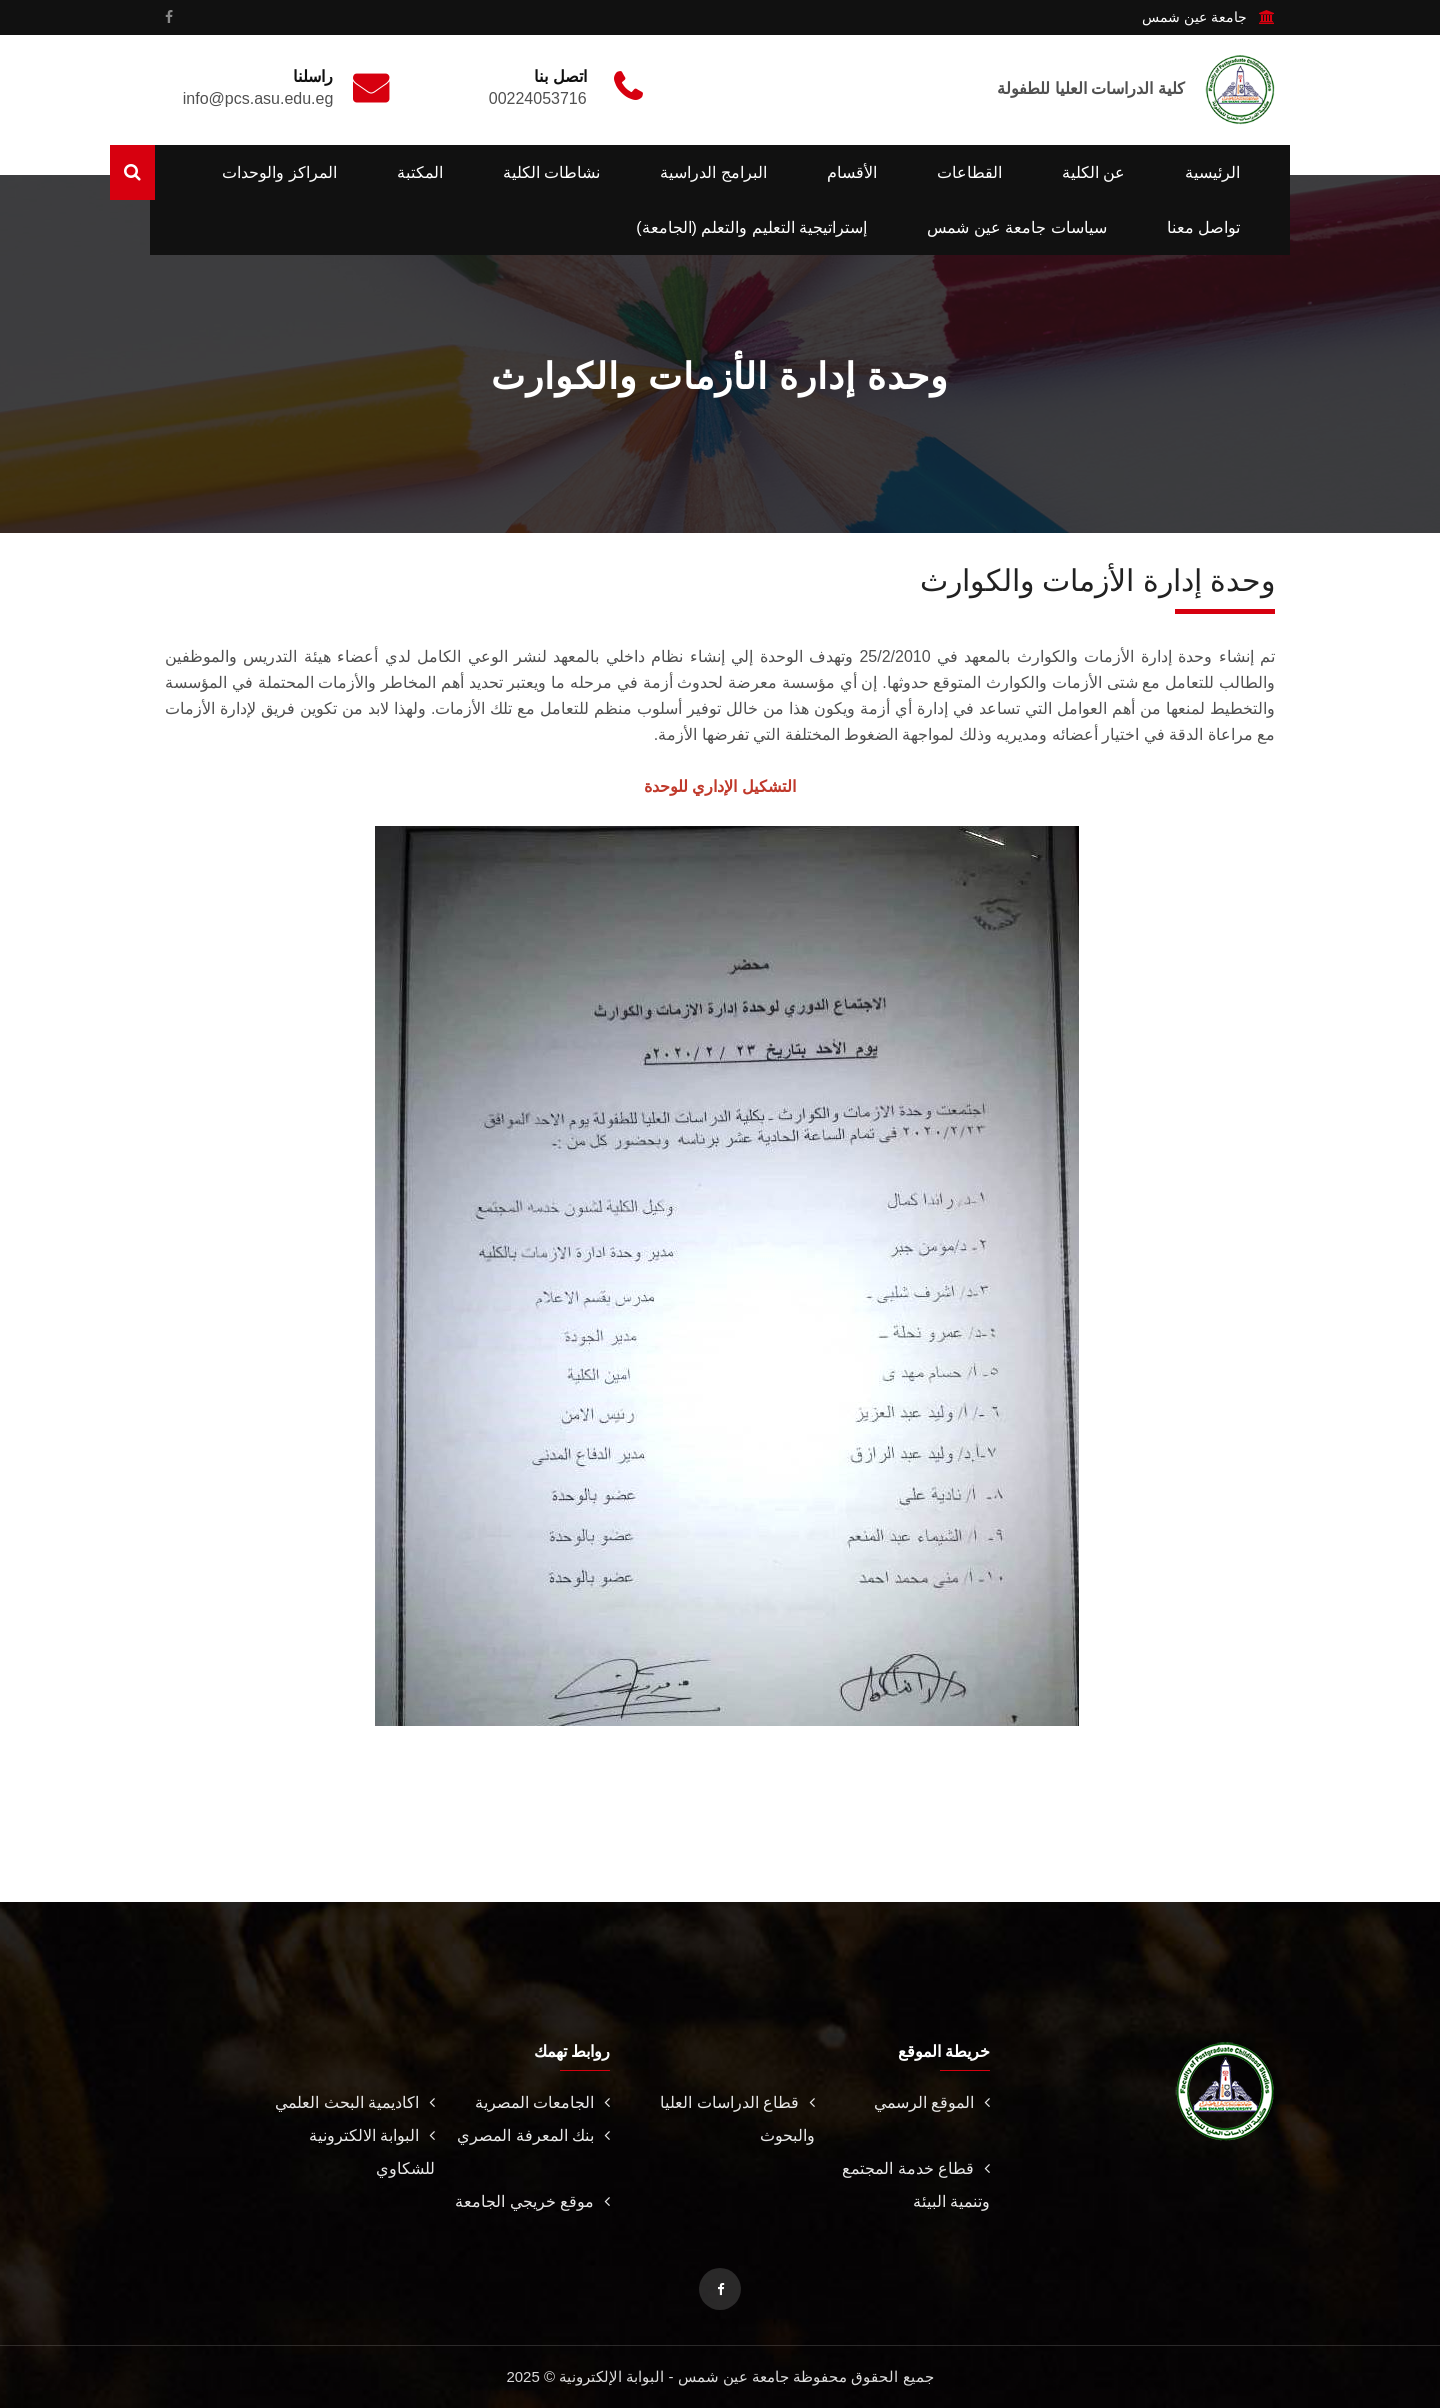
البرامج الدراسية (713, 172)
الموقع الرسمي (932, 2102)
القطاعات (969, 172)
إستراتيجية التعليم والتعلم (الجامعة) (751, 227)
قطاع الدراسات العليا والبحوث (737, 2119)
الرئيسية (1212, 172)
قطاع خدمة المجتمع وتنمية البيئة (916, 2185)
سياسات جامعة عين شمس (1016, 227)
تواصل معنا (1203, 227)
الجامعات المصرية (542, 2102)
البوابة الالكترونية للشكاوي (372, 2152)
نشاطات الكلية (551, 172)
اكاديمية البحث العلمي (355, 2102)
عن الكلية (1093, 172)
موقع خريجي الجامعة (532, 2201)
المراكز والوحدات (279, 172)
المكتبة (420, 172)
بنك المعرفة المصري (533, 2135)
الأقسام (852, 172)
